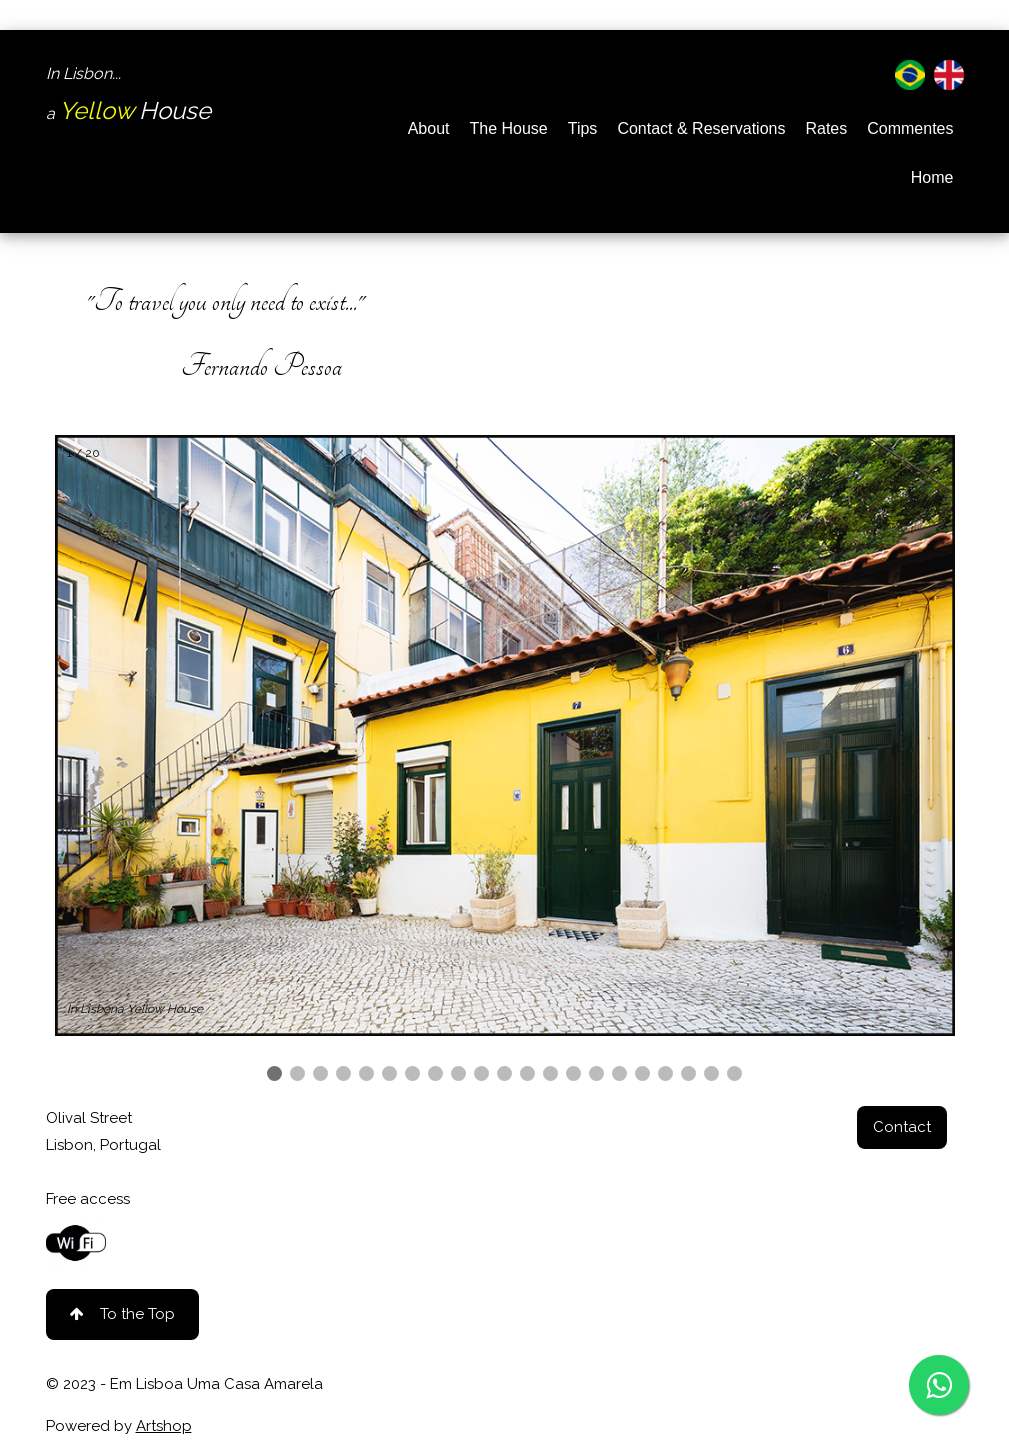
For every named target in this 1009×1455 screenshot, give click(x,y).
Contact (902, 1127)
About (429, 128)
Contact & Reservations (701, 128)
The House (508, 128)
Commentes (910, 128)
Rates (826, 128)
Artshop (164, 1426)
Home (932, 177)
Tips (583, 128)
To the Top (122, 1314)
